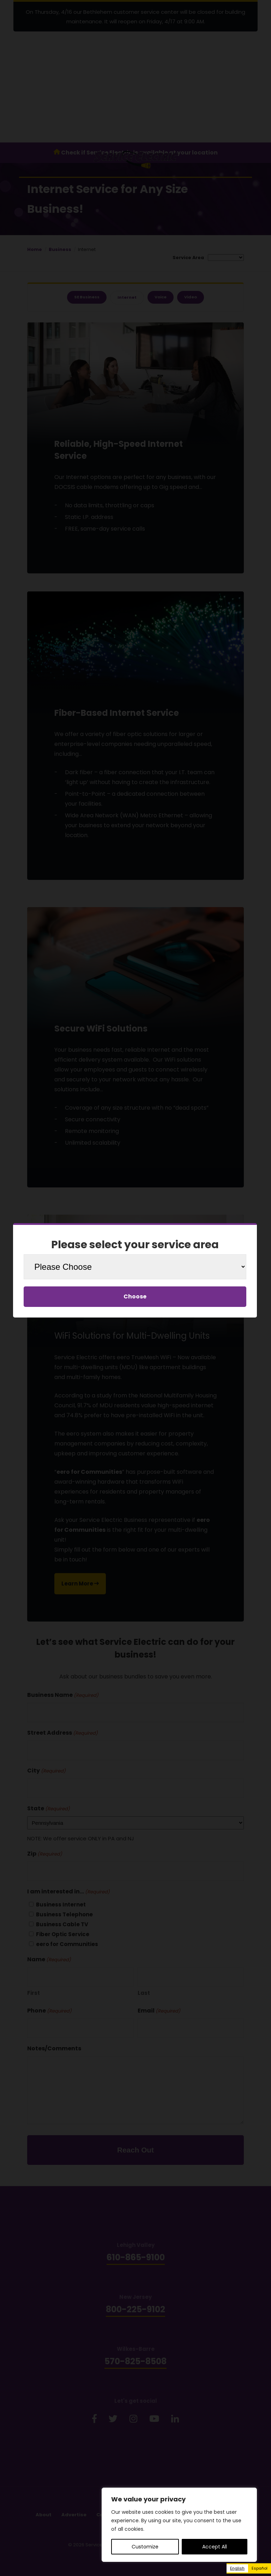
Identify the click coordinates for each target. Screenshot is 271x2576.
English (237, 2568)
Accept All (214, 2546)
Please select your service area (135, 1244)
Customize (145, 2546)
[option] (259, 2568)
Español (259, 2568)
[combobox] (237, 2568)
